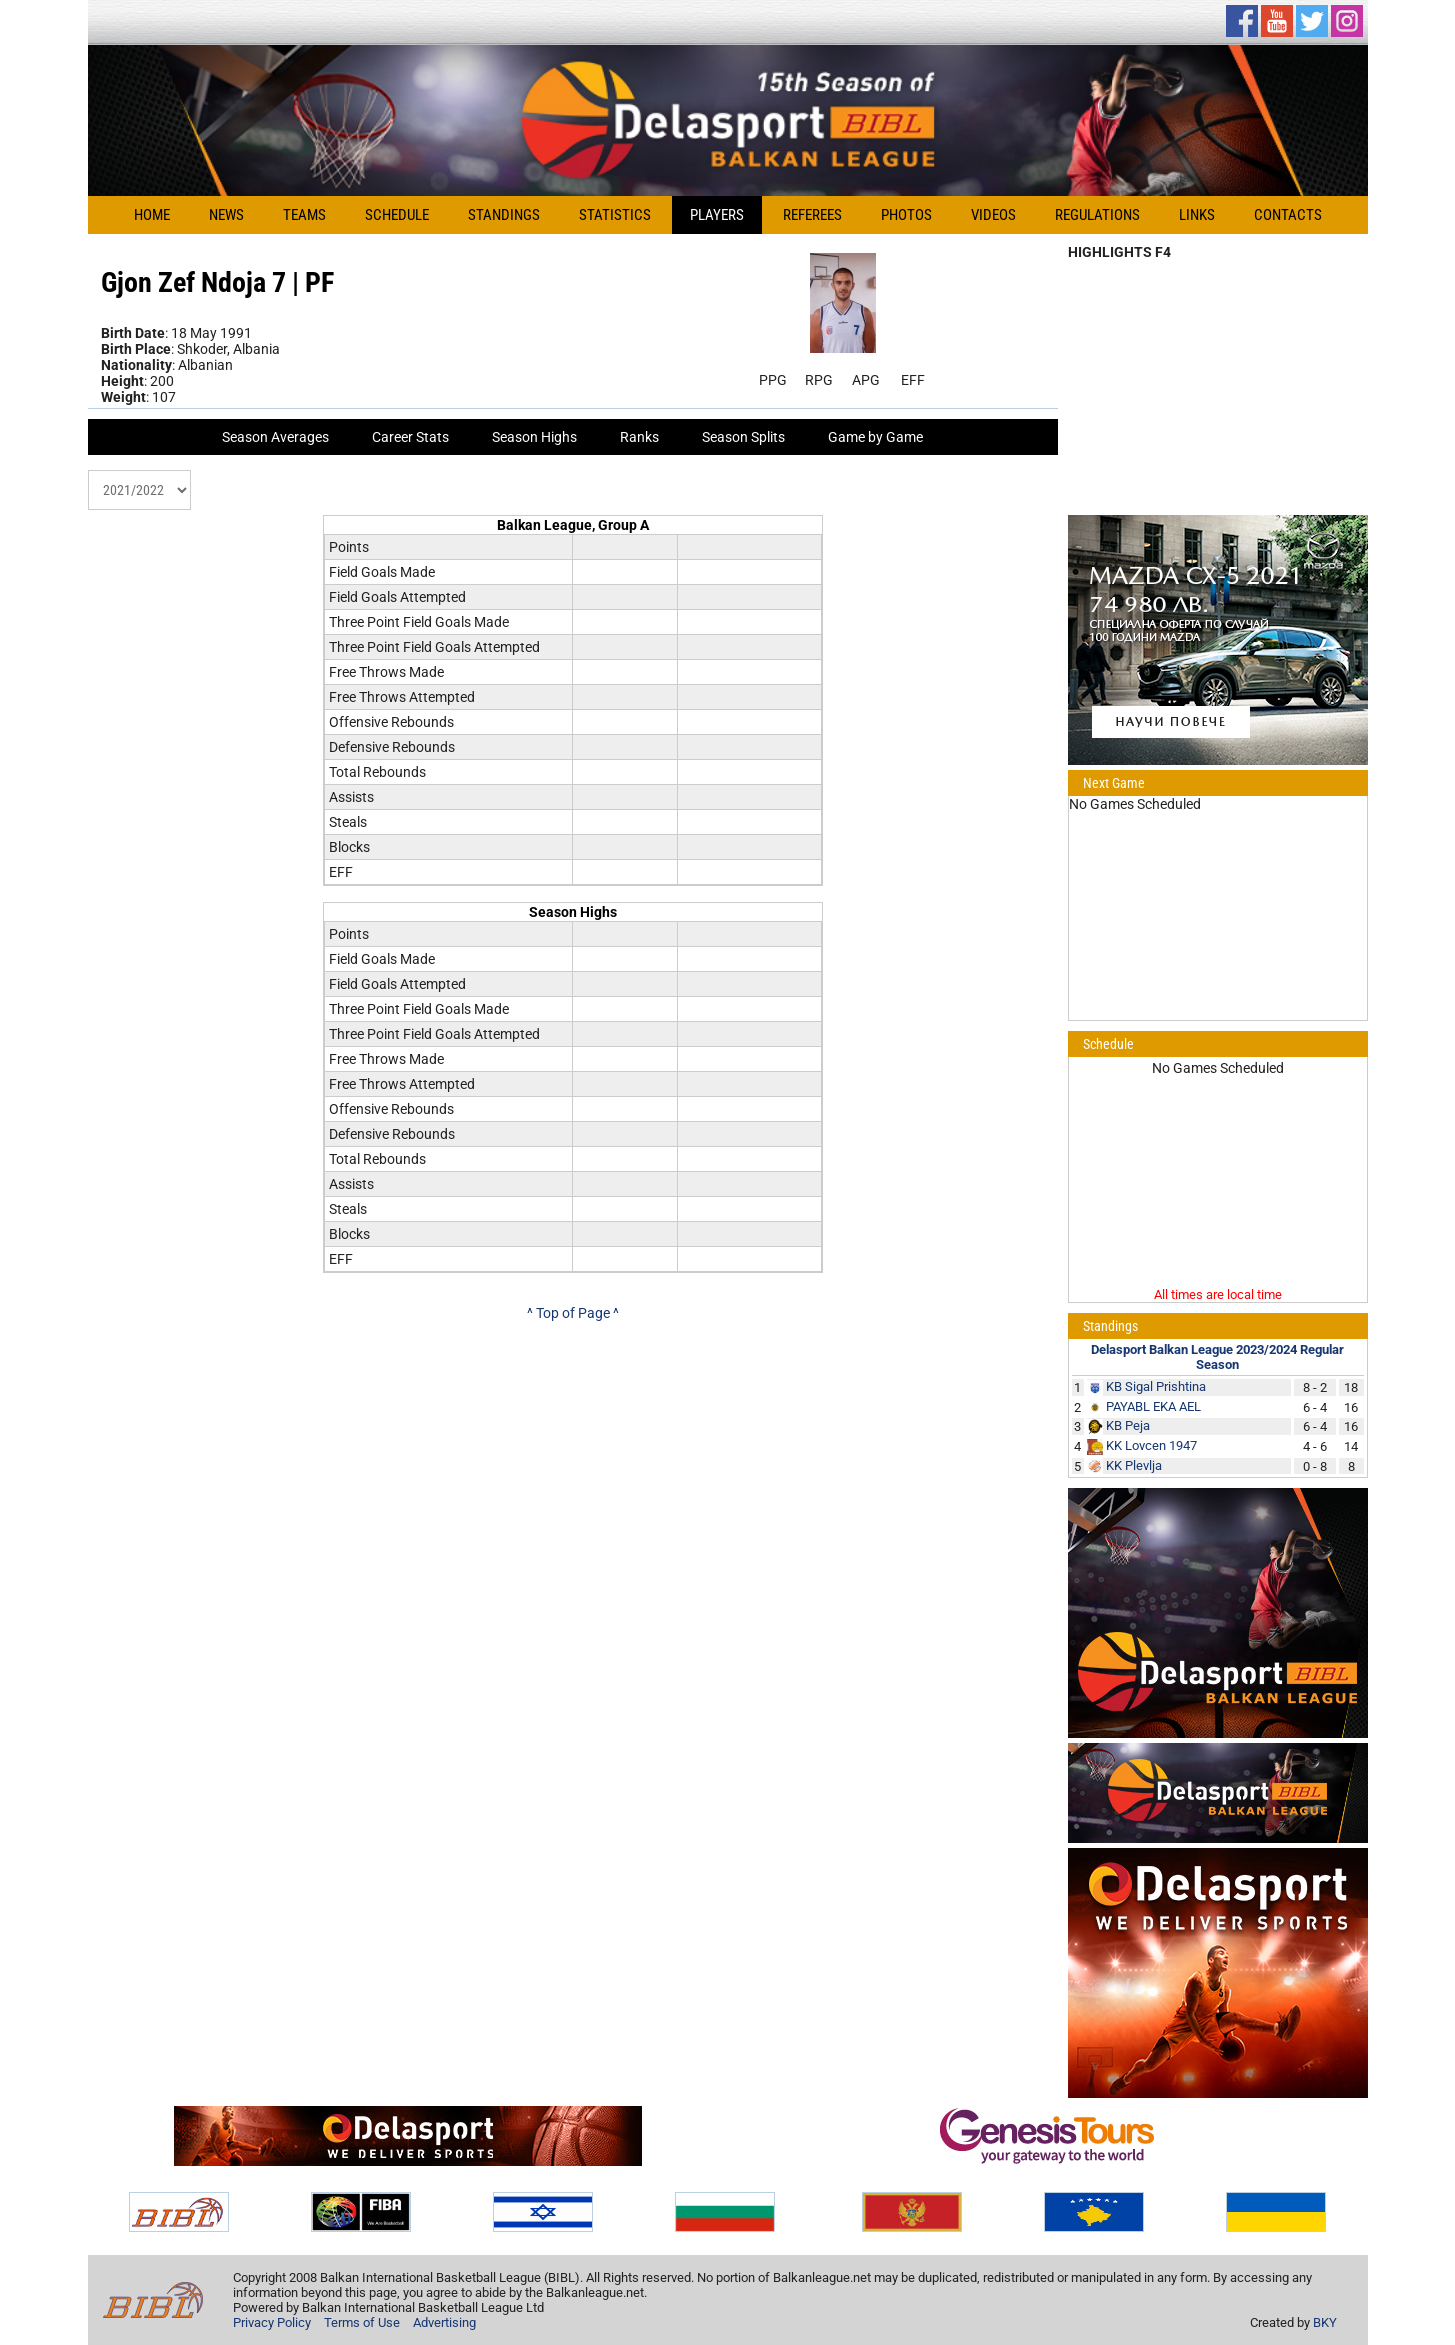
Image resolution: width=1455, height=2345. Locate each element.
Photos (906, 215)
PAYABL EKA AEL (1153, 1406)
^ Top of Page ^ (573, 1313)
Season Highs (534, 437)
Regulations (1097, 215)
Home (152, 215)
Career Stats (410, 437)
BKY (1325, 2322)
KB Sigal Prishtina (1156, 1386)
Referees (812, 215)
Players (717, 215)
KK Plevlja (1134, 1465)
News (226, 215)
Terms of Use (362, 2322)
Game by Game (875, 437)
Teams (304, 215)
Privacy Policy (272, 2322)
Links (1197, 215)
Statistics (615, 215)
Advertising (444, 2322)
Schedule (397, 215)
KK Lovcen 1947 (1151, 1445)
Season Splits (743, 437)
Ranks (639, 437)
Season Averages (275, 437)
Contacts (1288, 215)
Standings (504, 215)
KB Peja (1128, 1425)
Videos (993, 215)
